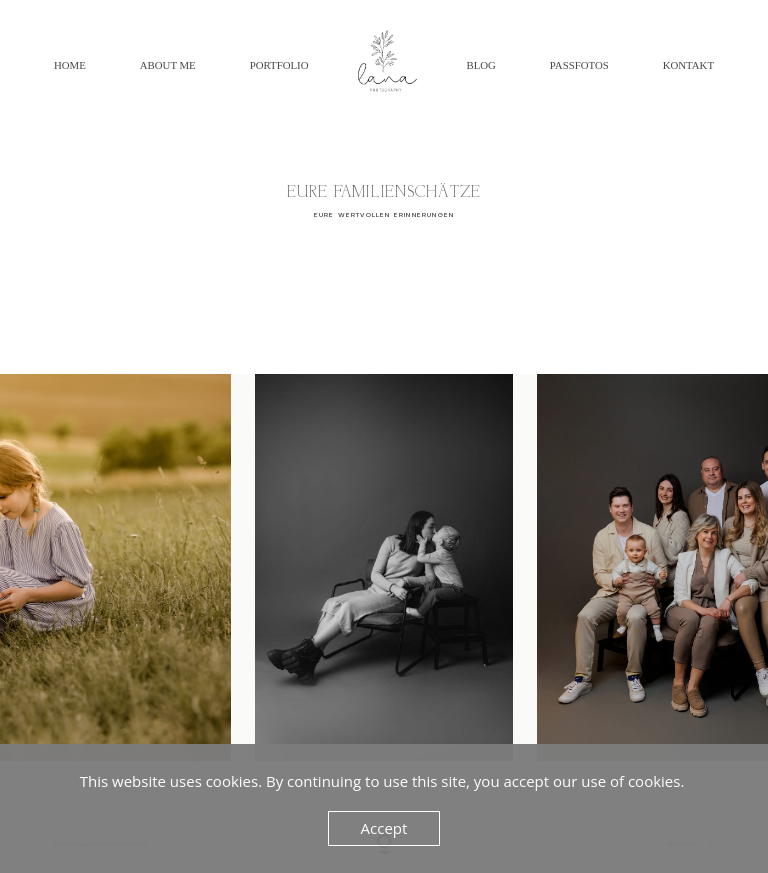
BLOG (480, 65)
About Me (168, 65)
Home (70, 65)
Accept (384, 828)
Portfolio (279, 65)
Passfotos (579, 65)
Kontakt (688, 65)
